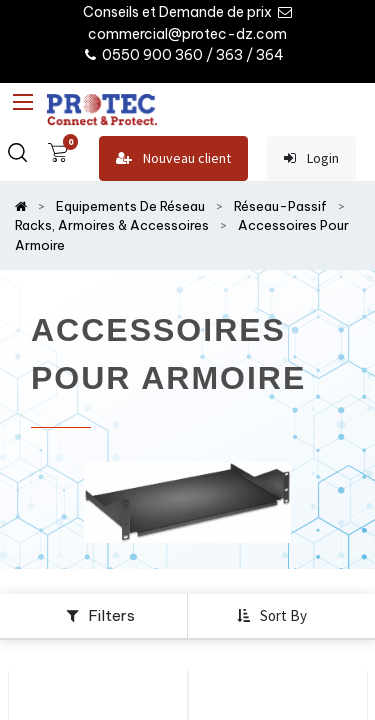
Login (311, 158)
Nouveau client (173, 158)
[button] (274, 616)
